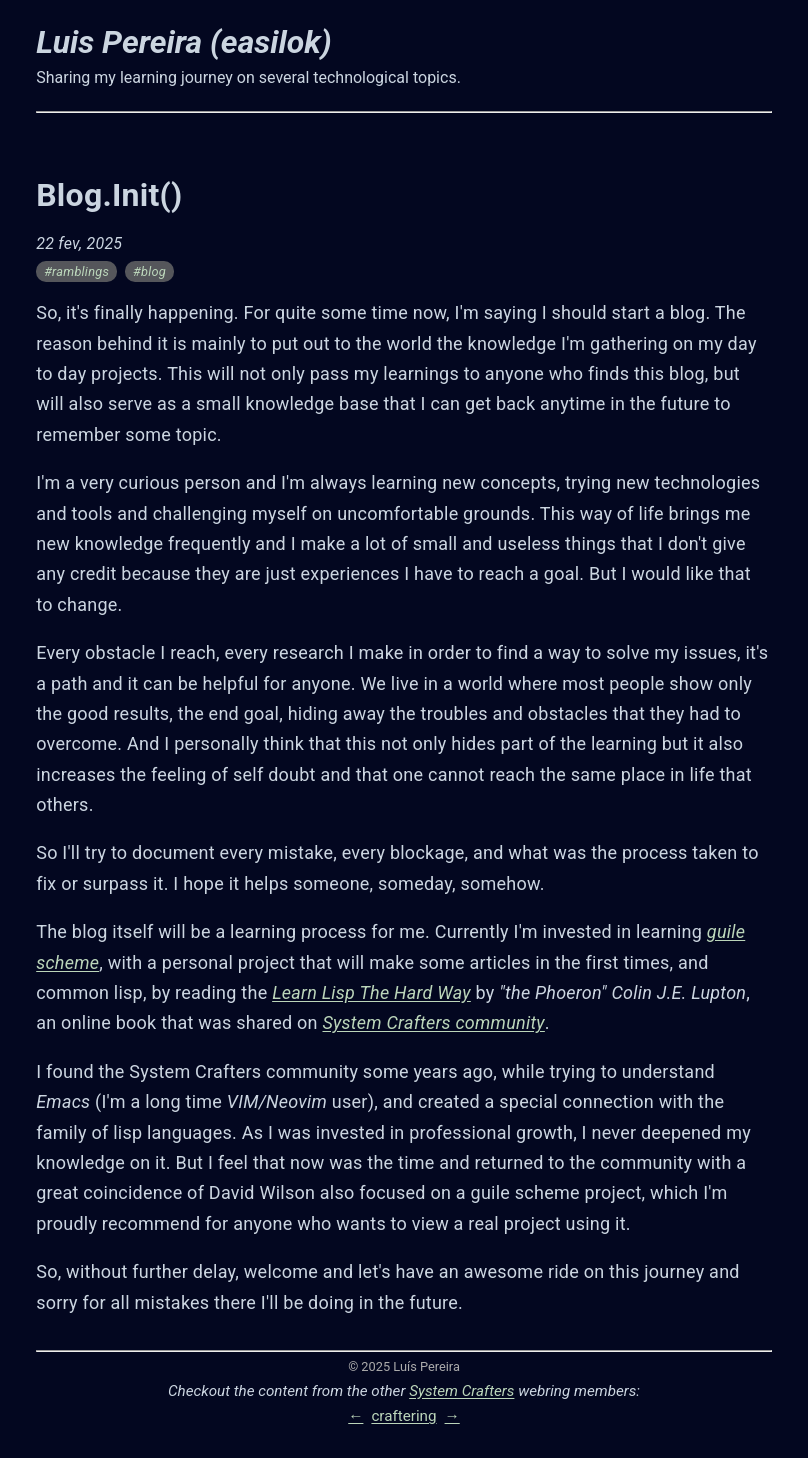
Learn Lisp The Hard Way (371, 992)
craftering (403, 1416)
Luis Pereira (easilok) (183, 42)
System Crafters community (433, 1022)
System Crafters (461, 1391)
